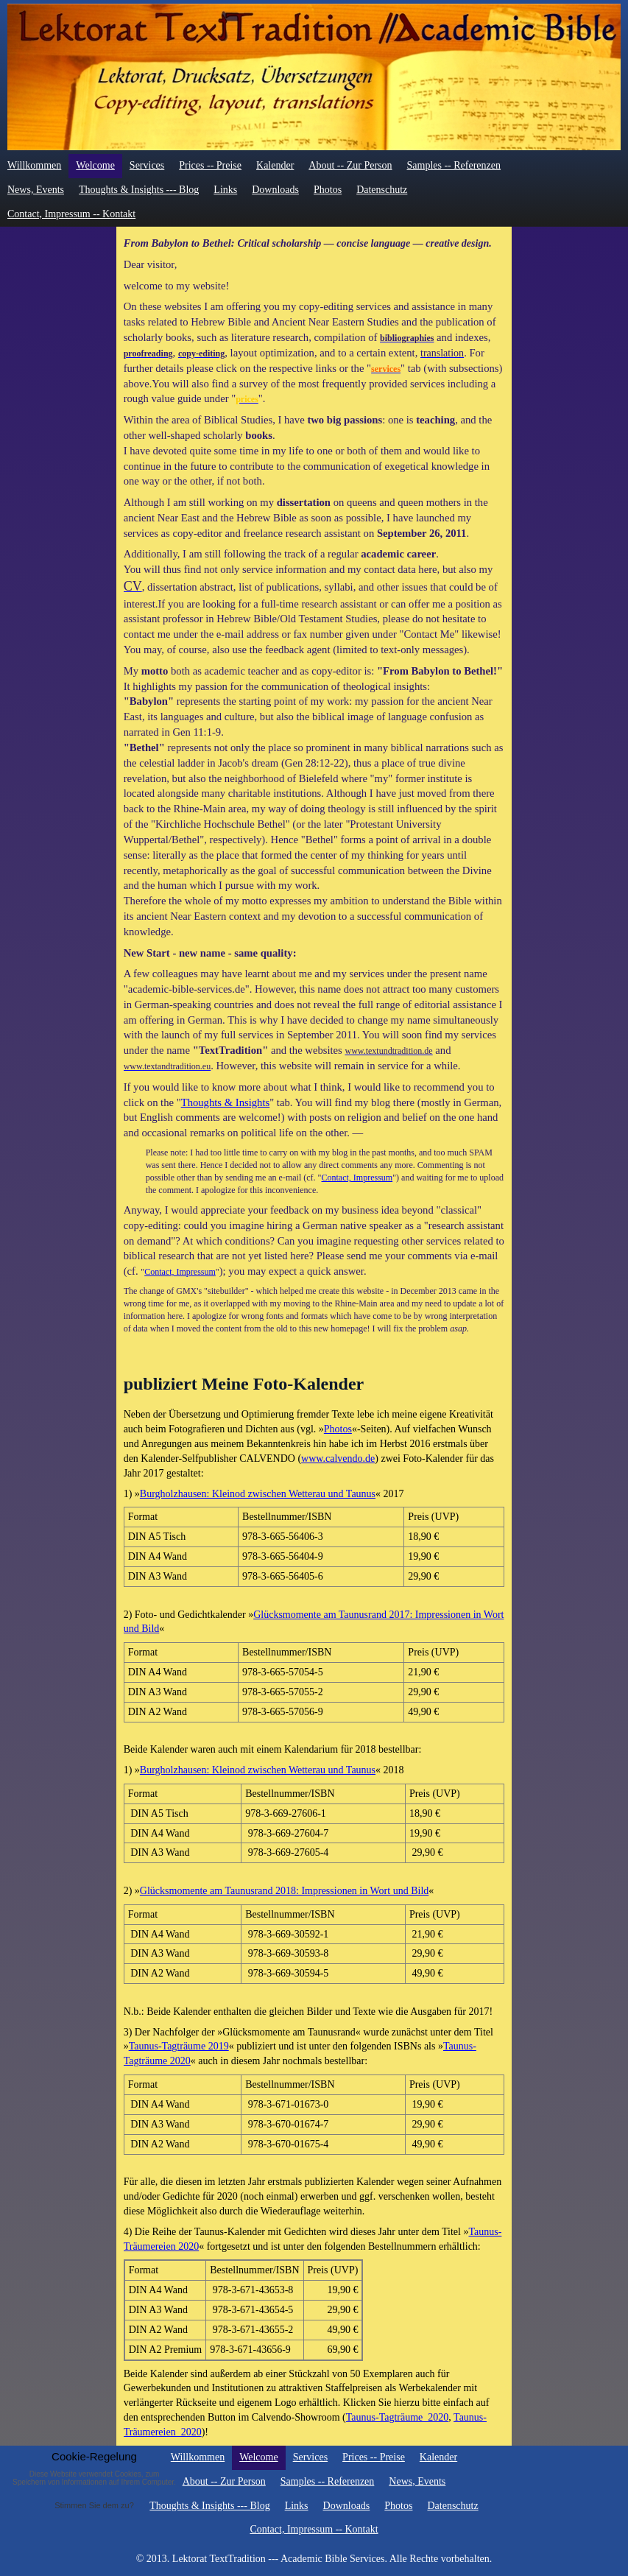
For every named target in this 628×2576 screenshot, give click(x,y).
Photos (338, 1429)
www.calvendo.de (338, 1458)
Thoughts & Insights (225, 1102)
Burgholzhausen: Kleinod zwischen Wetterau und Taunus (257, 1493)
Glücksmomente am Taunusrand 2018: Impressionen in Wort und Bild (284, 1890)
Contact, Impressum (357, 1177)
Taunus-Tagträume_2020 (397, 2417)
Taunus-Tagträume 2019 (179, 2046)
